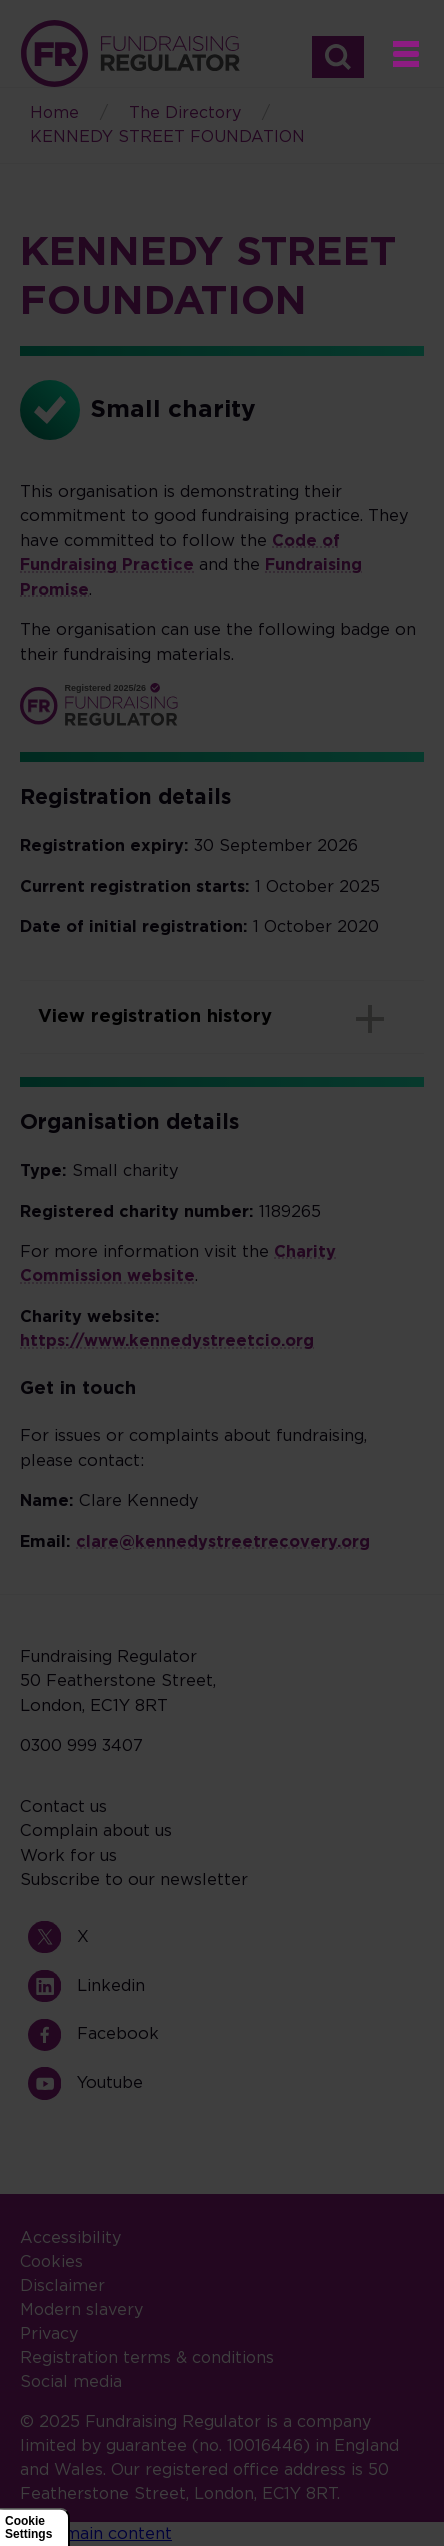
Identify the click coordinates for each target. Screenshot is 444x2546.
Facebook (52, 2034)
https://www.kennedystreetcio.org (167, 1341)
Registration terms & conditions (147, 2358)
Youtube (52, 2083)
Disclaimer (62, 2286)
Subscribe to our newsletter (134, 1880)
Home (130, 53)
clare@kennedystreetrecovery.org (223, 1542)
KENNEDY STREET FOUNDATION (167, 137)
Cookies (51, 2262)
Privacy (49, 2334)
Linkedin (52, 1985)
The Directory (185, 113)
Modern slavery (81, 2310)
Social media (71, 2382)
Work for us (68, 1856)
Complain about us (96, 1831)
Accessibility (70, 2238)
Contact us (63, 1807)
